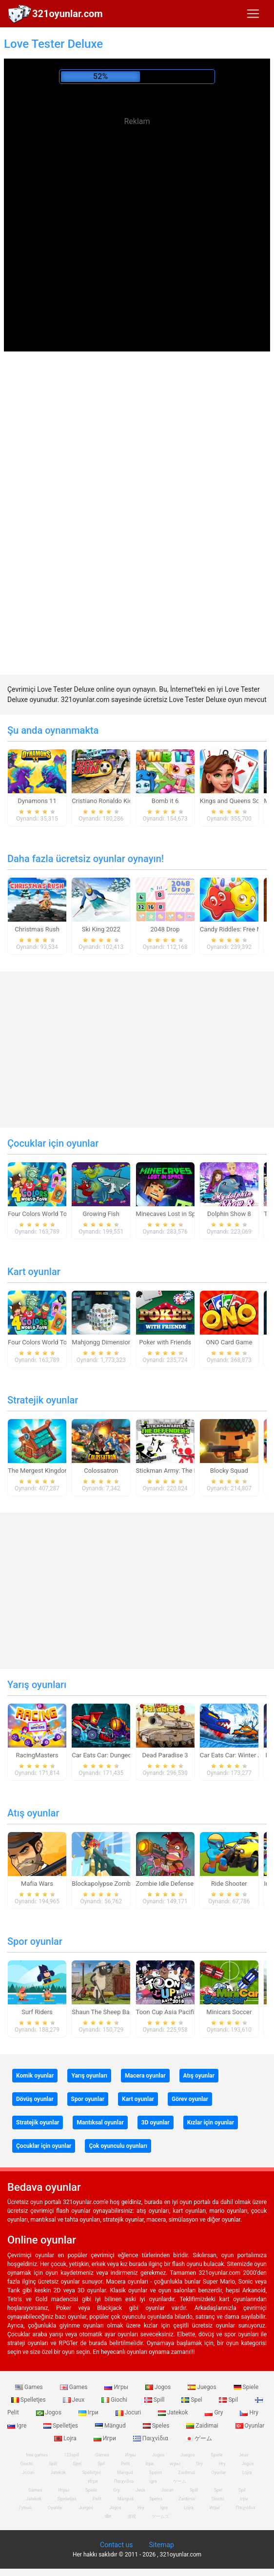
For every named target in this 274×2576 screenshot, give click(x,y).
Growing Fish (101, 1213)
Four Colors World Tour (40, 1213)
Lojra (247, 2472)
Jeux (74, 2399)
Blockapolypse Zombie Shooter (115, 1883)
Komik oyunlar (35, 2075)
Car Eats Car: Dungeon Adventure (118, 1755)
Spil (229, 2399)
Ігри (89, 2412)
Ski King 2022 (101, 929)
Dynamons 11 (37, 800)
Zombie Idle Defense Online (174, 1883)
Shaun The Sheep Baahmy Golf (115, 2012)
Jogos (158, 2387)
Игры (117, 2387)
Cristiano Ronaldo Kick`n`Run (113, 800)
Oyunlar (250, 2425)
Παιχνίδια (151, 2438)
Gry (214, 2412)
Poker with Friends (165, 1342)
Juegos (202, 2387)
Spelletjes (61, 2425)
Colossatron (101, 1470)
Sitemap (161, 2545)
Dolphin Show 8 (229, 1213)
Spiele (246, 2387)
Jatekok (173, 2412)
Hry (249, 2412)
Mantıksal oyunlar (100, 2122)
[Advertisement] (137, 200)
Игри (105, 2438)
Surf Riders (37, 2012)
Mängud (111, 2425)
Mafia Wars (37, 1883)
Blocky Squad (229, 1470)
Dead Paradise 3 (165, 1755)
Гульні (25, 2507)
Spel (192, 2399)
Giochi (115, 2399)
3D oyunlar (155, 2122)
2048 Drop (165, 929)
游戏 (131, 2516)
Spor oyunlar (34, 1941)
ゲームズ (160, 2516)
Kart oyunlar (33, 1272)
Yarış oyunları (36, 1684)
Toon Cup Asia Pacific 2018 (175, 2012)
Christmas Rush (37, 929)
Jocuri (129, 2412)
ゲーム (198, 2438)
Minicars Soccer (229, 2012)
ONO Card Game (229, 1342)
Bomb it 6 (165, 800)
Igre (153, 2481)
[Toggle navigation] (253, 13)
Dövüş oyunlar (35, 2099)
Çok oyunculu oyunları (118, 2146)
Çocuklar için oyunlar (52, 1143)
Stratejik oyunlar (42, 1400)
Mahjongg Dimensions (103, 1342)
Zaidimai (202, 2425)
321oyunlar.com (67, 14)
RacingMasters (37, 1755)
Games (29, 2387)
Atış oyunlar (33, 1813)
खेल (108, 2516)
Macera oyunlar (145, 2075)
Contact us (116, 2545)
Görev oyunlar (190, 2099)
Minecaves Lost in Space (171, 1213)
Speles (157, 2425)
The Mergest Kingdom (39, 1470)
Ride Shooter (229, 1883)
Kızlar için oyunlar (210, 2122)
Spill (155, 2399)
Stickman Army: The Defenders (179, 1470)
